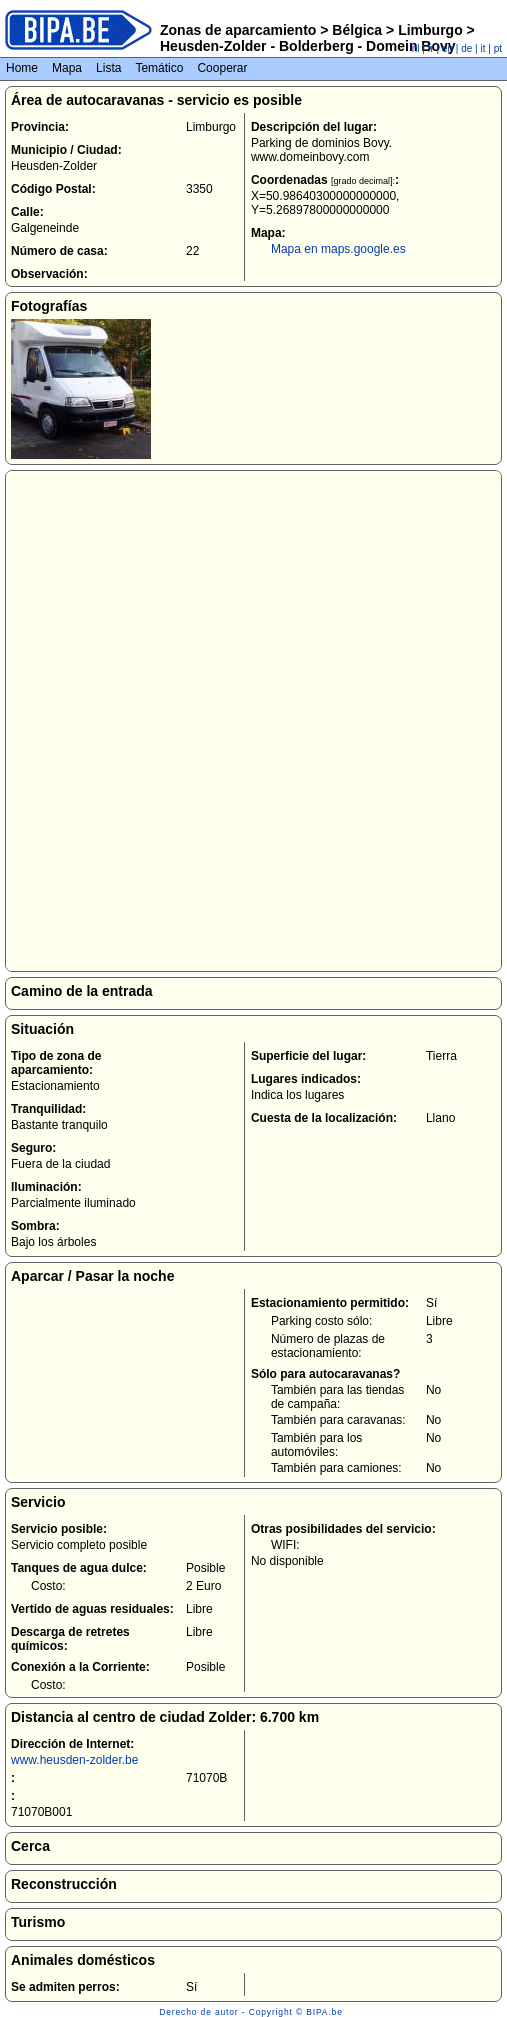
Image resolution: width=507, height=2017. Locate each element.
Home (22, 68)
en (447, 48)
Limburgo (430, 30)
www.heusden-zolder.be (74, 1760)
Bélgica (357, 30)
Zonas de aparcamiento (238, 30)
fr (431, 48)
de (466, 48)
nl (416, 48)
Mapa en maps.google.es (338, 249)
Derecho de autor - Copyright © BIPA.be (250, 2012)
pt (498, 48)
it (483, 48)
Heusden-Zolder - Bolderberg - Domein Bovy (308, 46)
